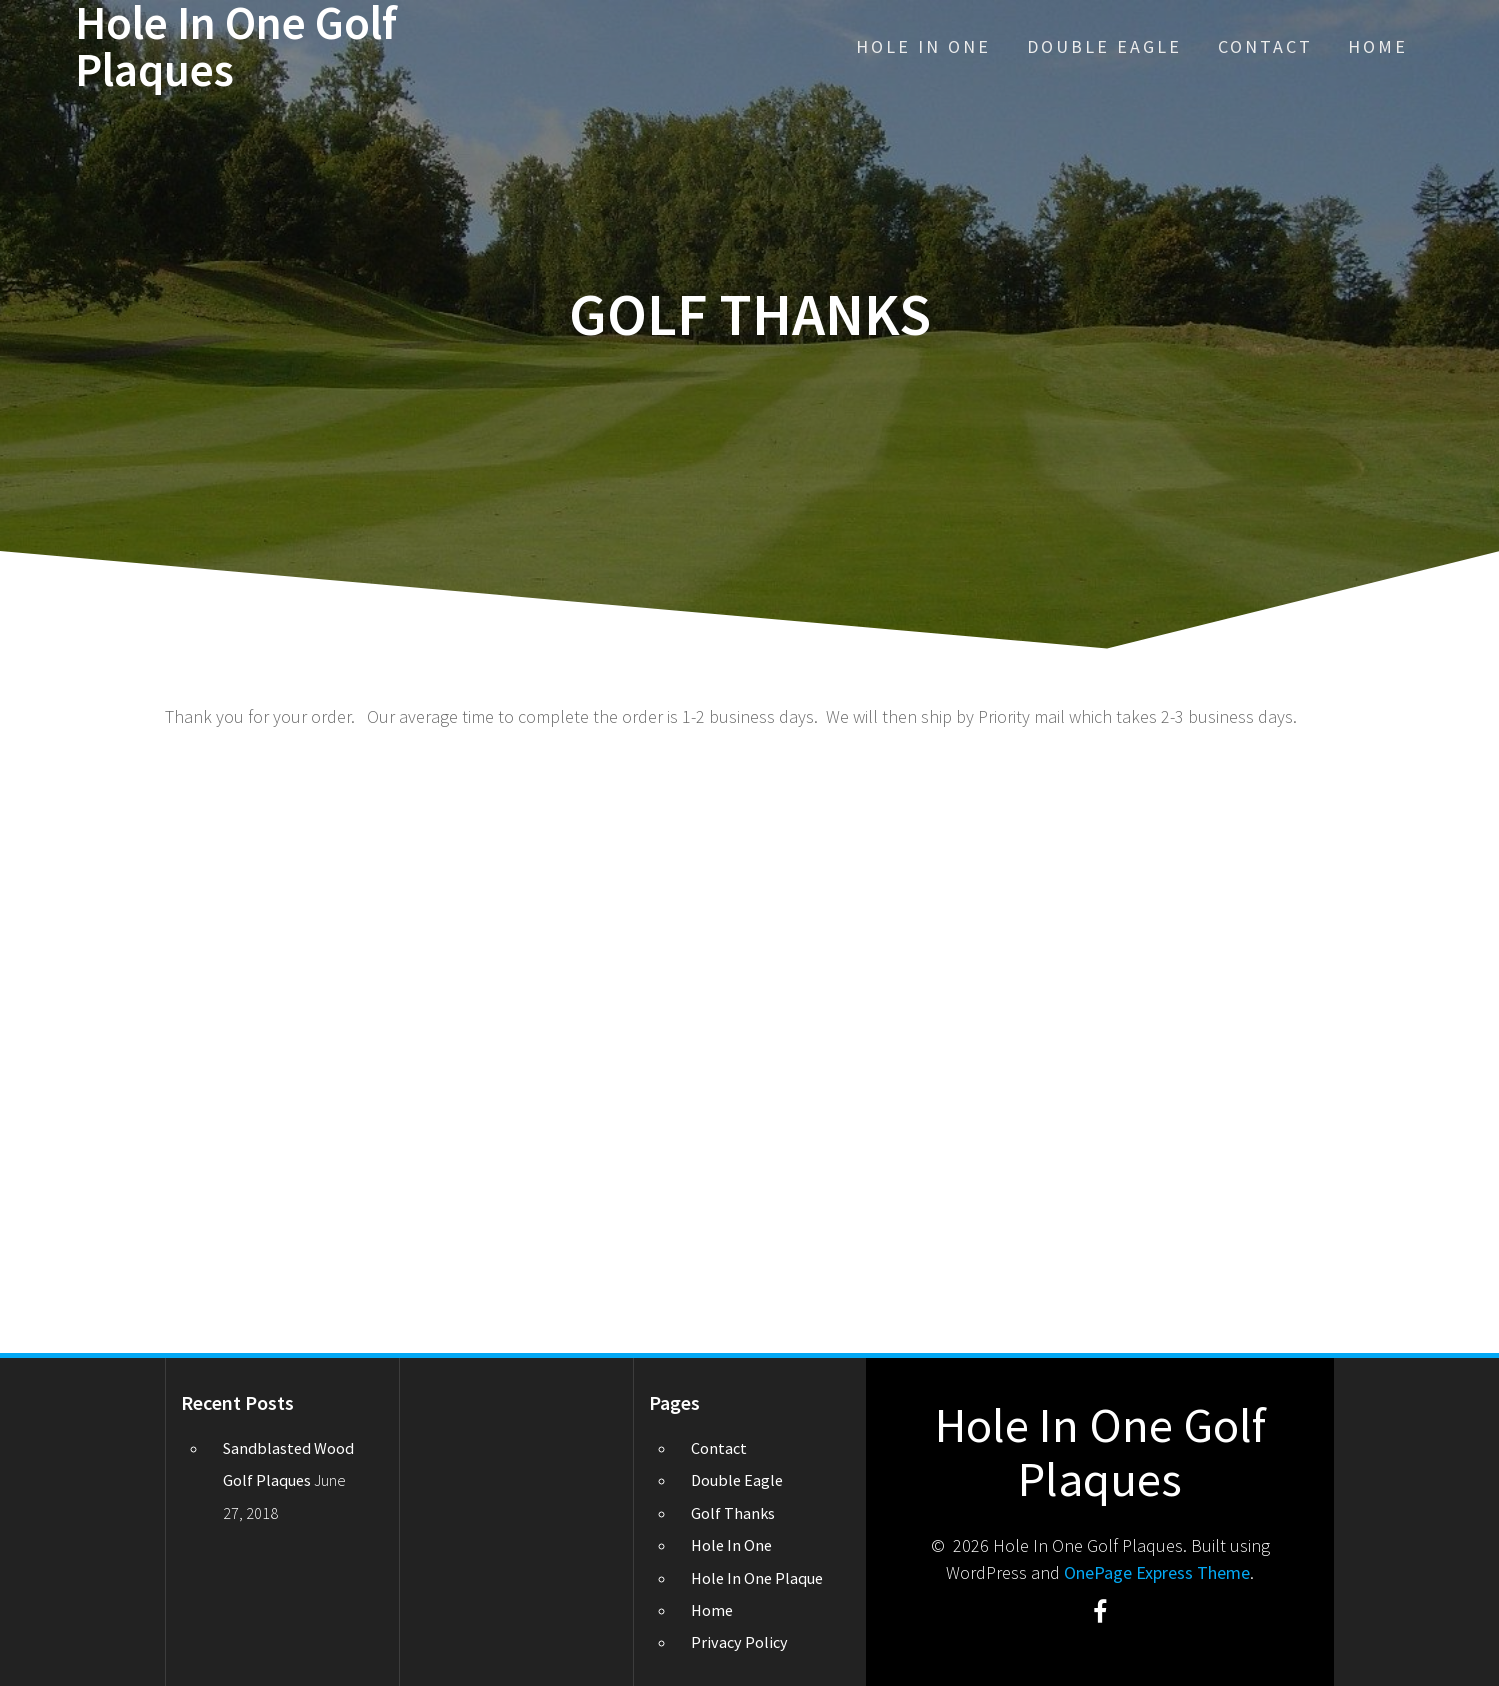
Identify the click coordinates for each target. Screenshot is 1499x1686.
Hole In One (923, 46)
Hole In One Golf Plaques (236, 47)
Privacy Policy (739, 1642)
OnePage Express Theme (1157, 1572)
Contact (1265, 46)
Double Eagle (1104, 46)
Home (1378, 46)
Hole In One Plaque (757, 1578)
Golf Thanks (733, 1513)
